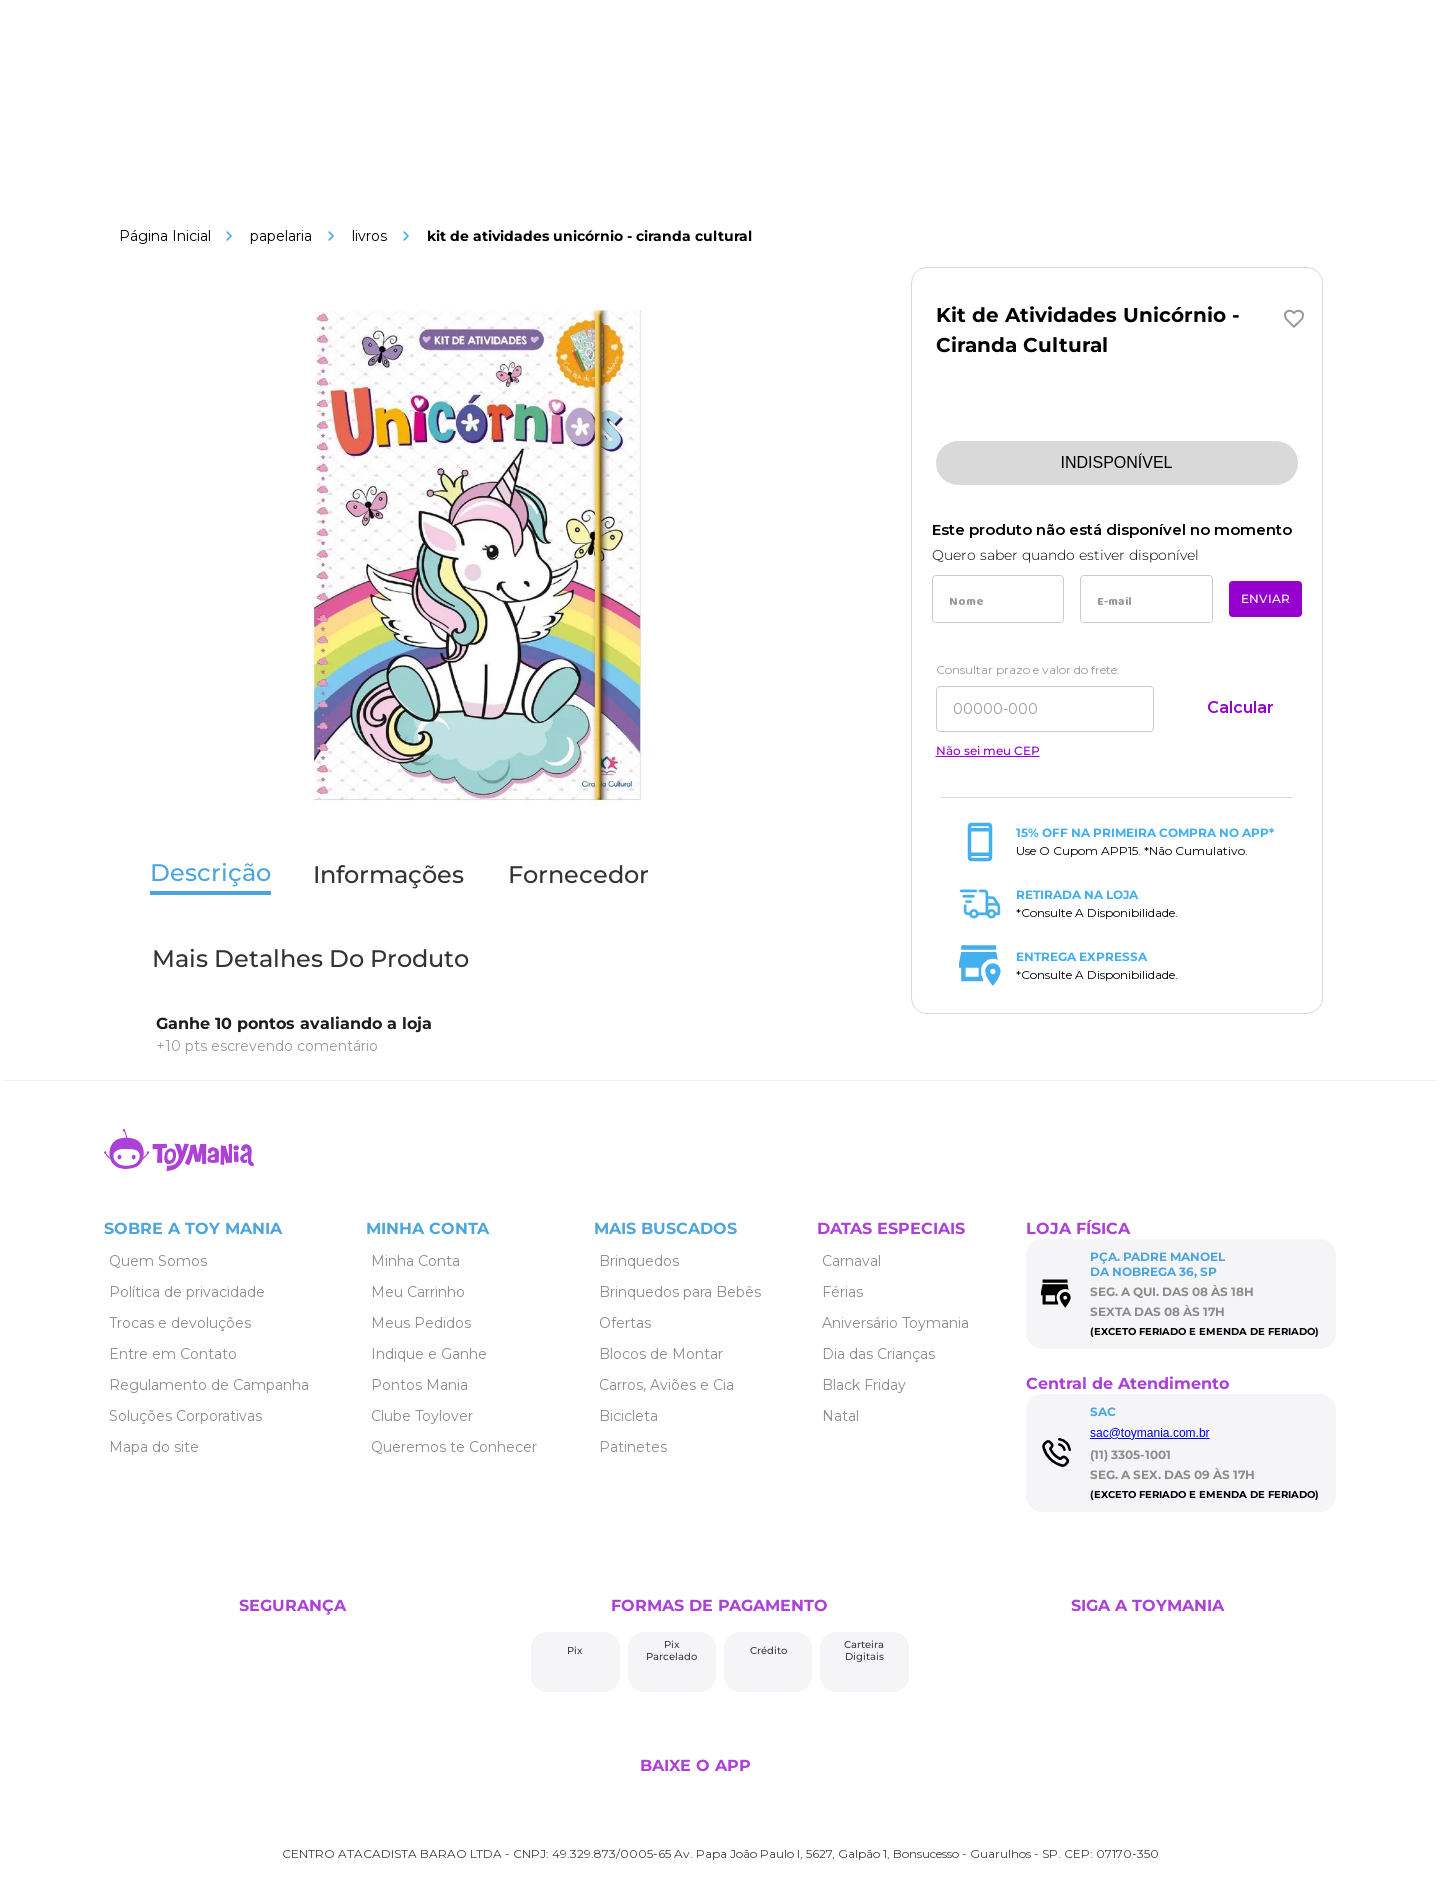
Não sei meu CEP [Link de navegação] (988, 751)
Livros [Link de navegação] (369, 236)
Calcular (1240, 707)
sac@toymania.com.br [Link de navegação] (1150, 1433)
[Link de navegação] (165, 236)
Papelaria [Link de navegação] (281, 236)
